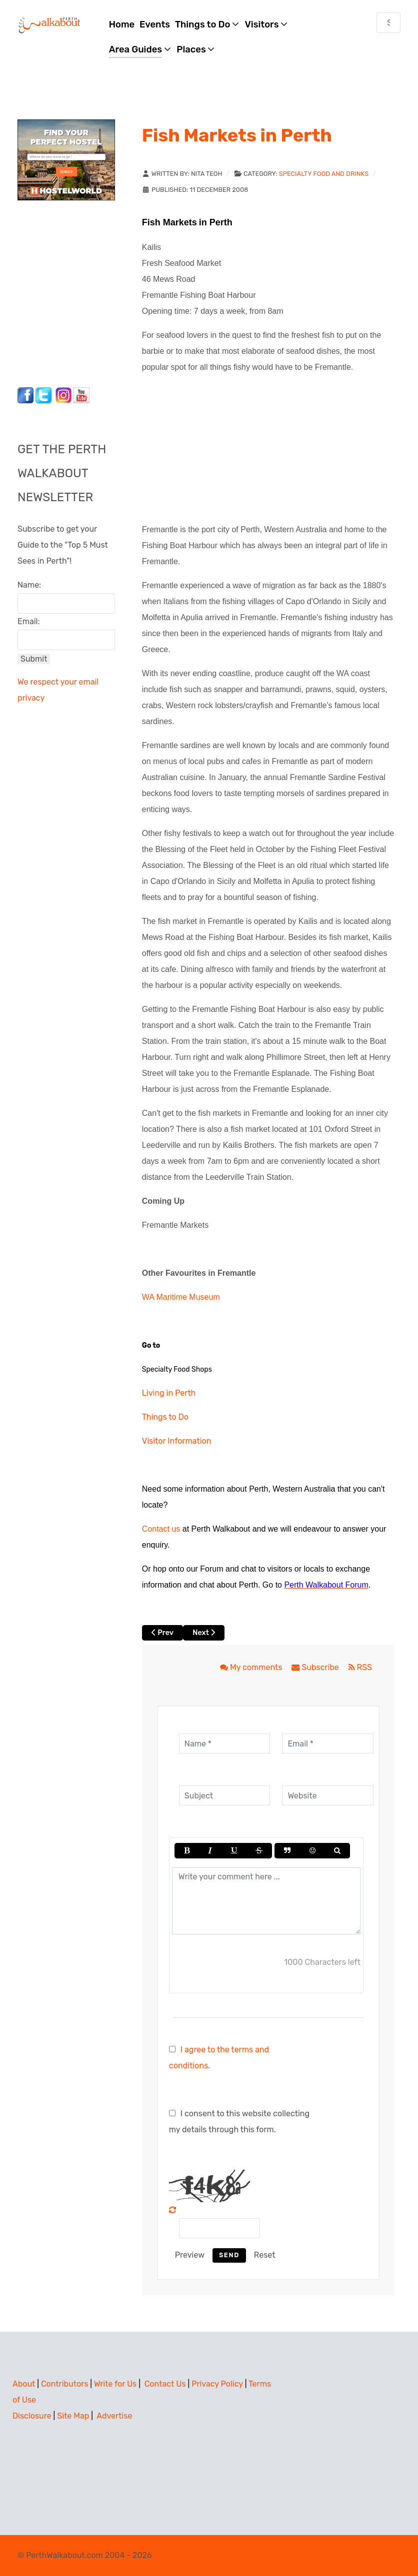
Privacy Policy (217, 2384)
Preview (189, 2255)
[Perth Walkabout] (50, 24)
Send (229, 2255)
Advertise (114, 2416)
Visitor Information (177, 1441)
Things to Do (165, 1417)
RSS (360, 1667)
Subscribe (316, 1667)
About (23, 2384)
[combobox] (388, 22)
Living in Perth (169, 1393)
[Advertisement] (80, 290)
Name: (29, 585)
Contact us (161, 1529)
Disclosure (32, 2416)
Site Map (73, 2416)
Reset (265, 2255)
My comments (252, 1667)
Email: (29, 621)
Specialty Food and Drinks (323, 173)
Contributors (64, 2384)
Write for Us (115, 2384)
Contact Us (165, 2384)
